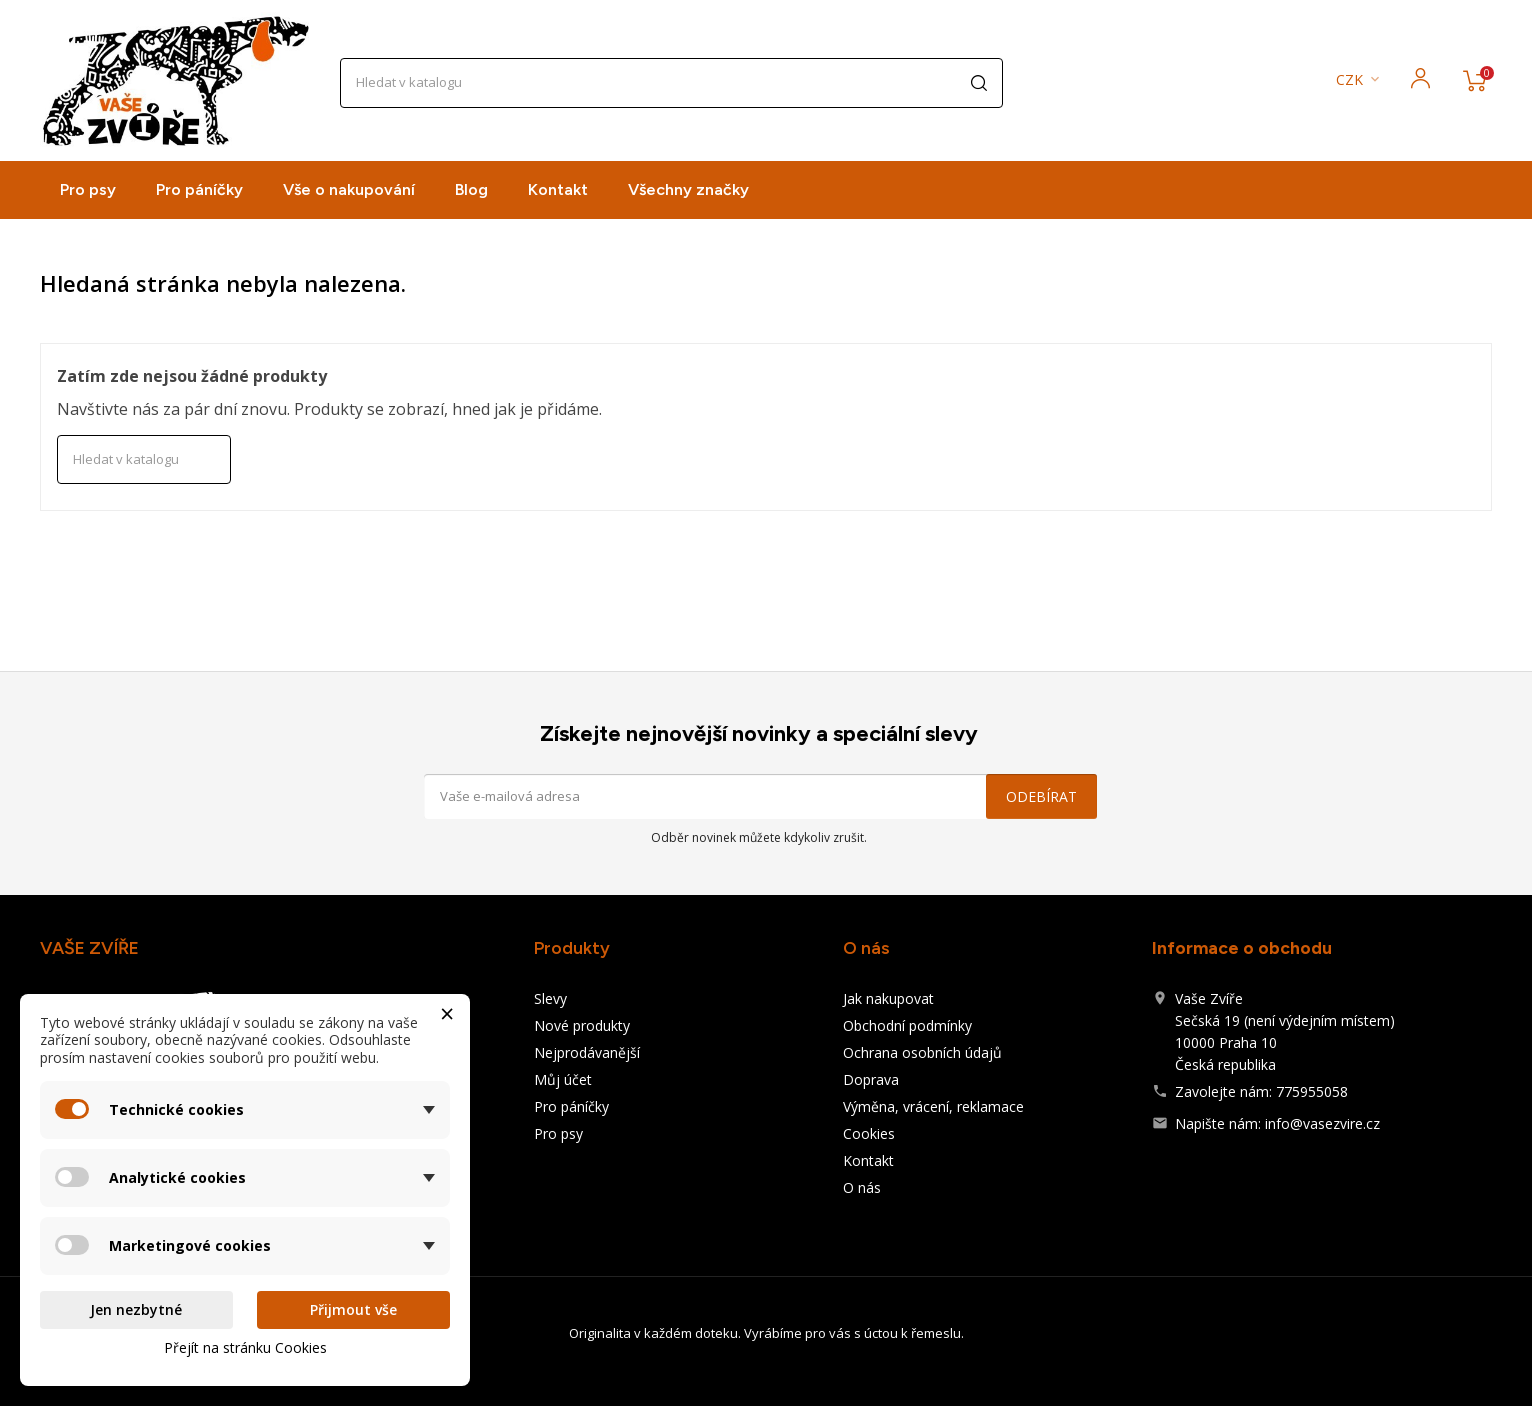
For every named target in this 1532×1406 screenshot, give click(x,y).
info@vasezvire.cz (1322, 1123)
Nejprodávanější (587, 1052)
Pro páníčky (199, 189)
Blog (471, 189)
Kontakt (558, 189)
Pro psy (88, 189)
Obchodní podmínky (907, 1025)
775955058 (1312, 1091)
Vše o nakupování (349, 189)
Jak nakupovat (888, 998)
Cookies (869, 1133)
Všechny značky (688, 189)
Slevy (550, 998)
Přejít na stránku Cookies (245, 1347)
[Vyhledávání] (671, 83)
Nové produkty (582, 1025)
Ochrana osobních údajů (922, 1052)
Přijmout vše (353, 1309)
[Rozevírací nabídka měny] (1359, 80)
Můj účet (563, 1079)
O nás (862, 1187)
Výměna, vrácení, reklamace (933, 1106)
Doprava (871, 1079)
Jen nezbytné (136, 1309)
